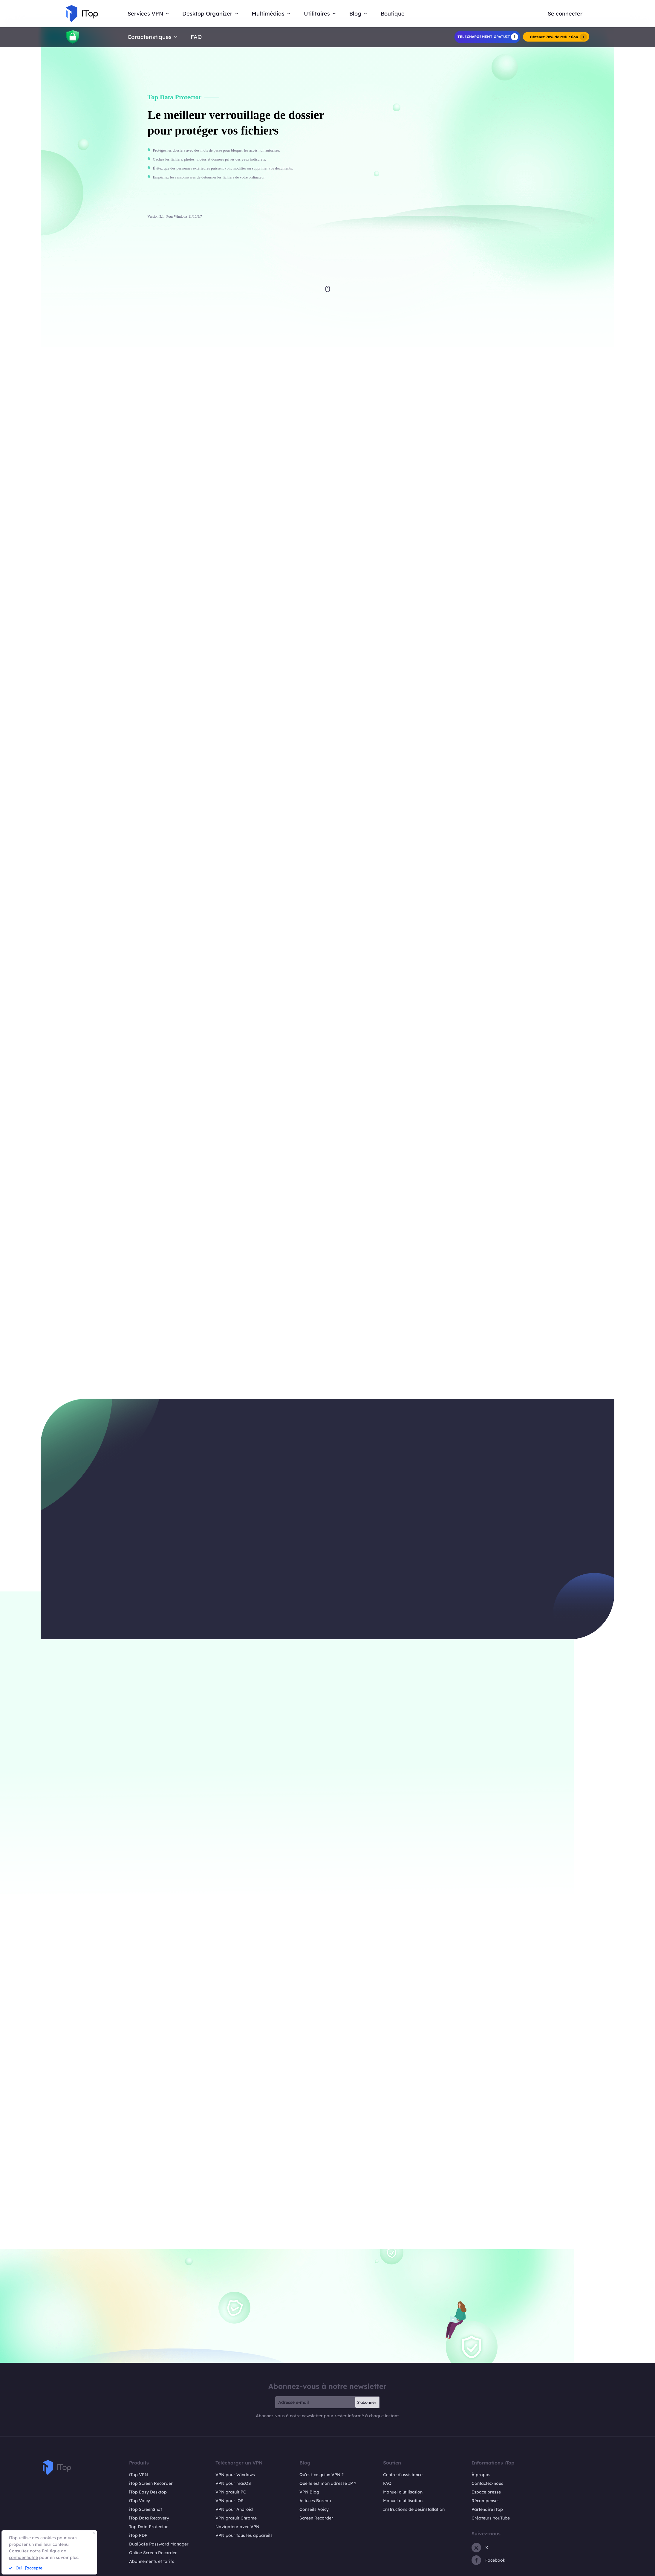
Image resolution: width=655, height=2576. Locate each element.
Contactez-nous (487, 2483)
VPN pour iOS (229, 2500)
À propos (481, 2474)
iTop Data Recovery (149, 2518)
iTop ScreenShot (145, 2509)
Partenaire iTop (487, 2509)
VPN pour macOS (233, 2483)
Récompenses (486, 2500)
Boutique (393, 13)
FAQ (196, 36)
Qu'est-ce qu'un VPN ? (321, 2474)
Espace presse (486, 2492)
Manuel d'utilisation (403, 2492)
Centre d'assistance (403, 2474)
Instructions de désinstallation (414, 2509)
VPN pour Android (234, 2509)
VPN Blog (309, 2492)
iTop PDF (138, 2535)
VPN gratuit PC (230, 2492)
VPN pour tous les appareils (244, 2535)
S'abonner (366, 2402)
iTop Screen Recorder (151, 2483)
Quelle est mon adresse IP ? (327, 2483)
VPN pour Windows (235, 2474)
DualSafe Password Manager (159, 2544)
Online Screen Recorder (153, 2552)
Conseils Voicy (314, 2509)
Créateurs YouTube (491, 2518)
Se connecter (565, 13)
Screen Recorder (316, 2518)
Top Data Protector (148, 2526)
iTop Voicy (139, 2500)
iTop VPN (138, 2474)
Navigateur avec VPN (237, 2526)
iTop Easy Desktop (148, 2492)
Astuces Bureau (315, 2500)
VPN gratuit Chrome (236, 2518)
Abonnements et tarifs (151, 2561)
